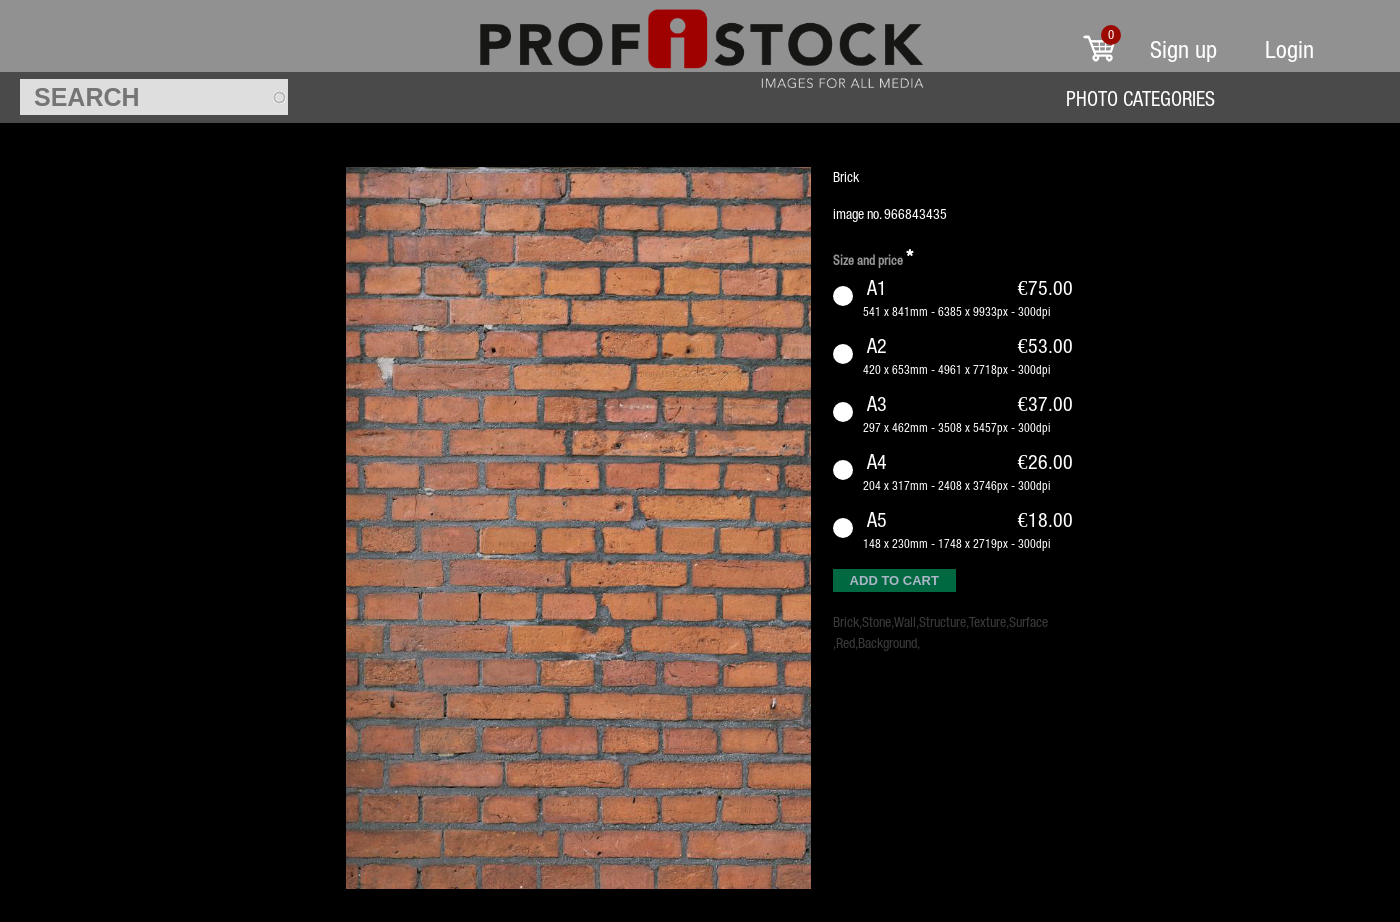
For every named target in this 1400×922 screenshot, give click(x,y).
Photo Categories (1140, 98)
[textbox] (154, 97)
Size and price (873, 257)
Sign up (1183, 49)
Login (1289, 49)
